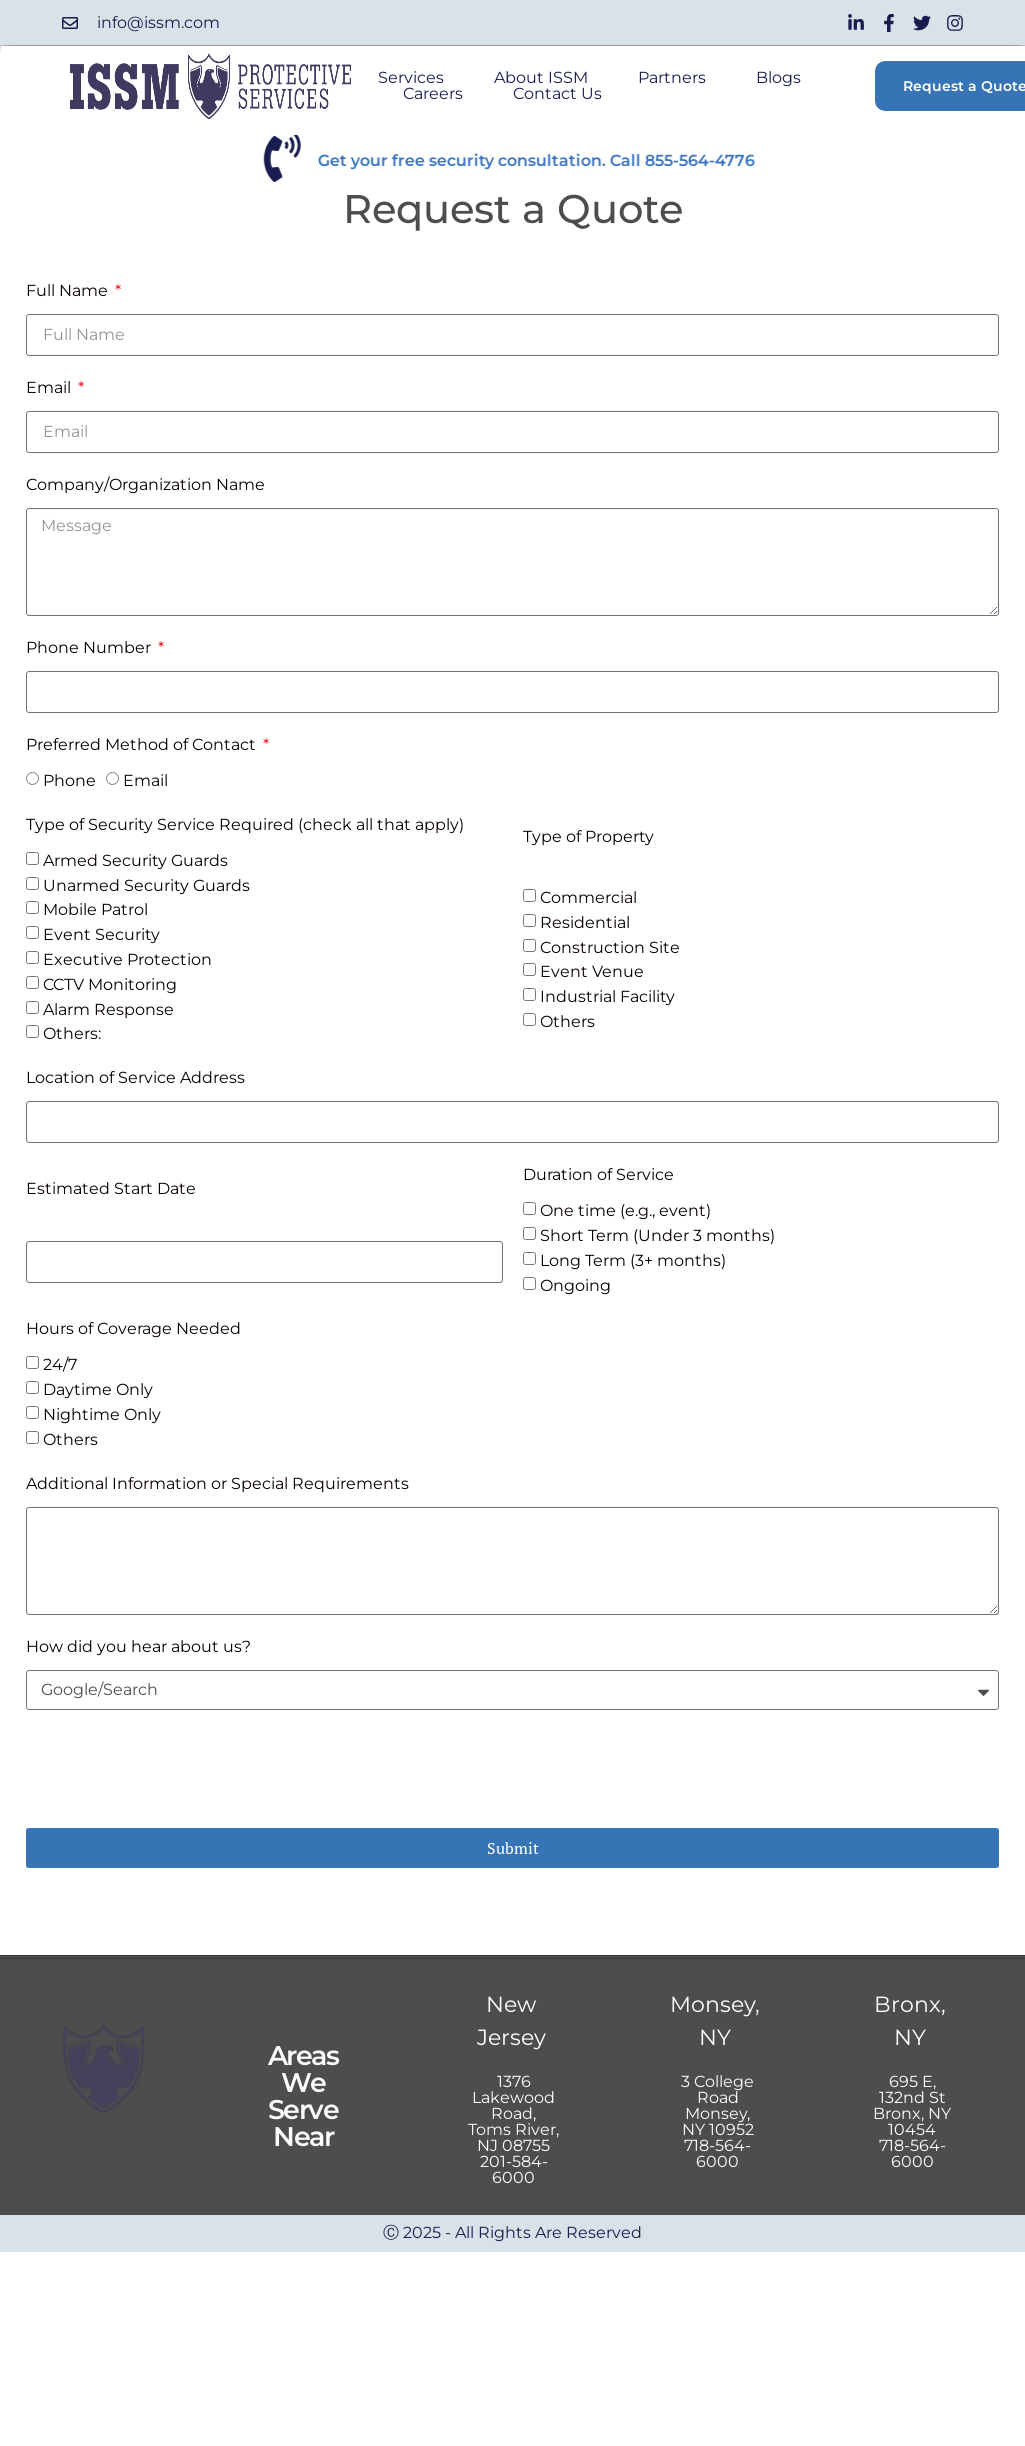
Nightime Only (102, 1414)
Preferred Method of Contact (143, 744)
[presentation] (178, 1769)
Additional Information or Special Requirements (217, 1483)
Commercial (588, 897)
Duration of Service (598, 1174)
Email (50, 387)
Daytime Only (98, 1389)
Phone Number (90, 647)
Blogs (778, 78)
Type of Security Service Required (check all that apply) (245, 824)
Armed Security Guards (135, 860)
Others (567, 1021)
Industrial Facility (607, 996)
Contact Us (557, 94)
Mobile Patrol (95, 909)
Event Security (101, 934)
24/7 (60, 1364)
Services (411, 78)
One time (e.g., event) (625, 1210)
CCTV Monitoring (110, 984)
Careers (433, 94)
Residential (585, 922)
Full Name (69, 290)
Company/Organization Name (145, 484)
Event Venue (592, 971)
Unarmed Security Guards (146, 884)
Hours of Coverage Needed (133, 1328)
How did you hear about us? (138, 1646)
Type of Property (588, 836)
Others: (72, 1033)
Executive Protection (127, 959)
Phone (69, 780)
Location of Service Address (135, 1077)
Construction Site (610, 946)
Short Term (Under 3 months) (657, 1235)
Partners (672, 78)
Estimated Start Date (111, 1188)
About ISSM (541, 78)
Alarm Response (108, 1008)
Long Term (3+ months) (633, 1260)
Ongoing (575, 1284)
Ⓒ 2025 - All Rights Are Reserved (512, 2232)
